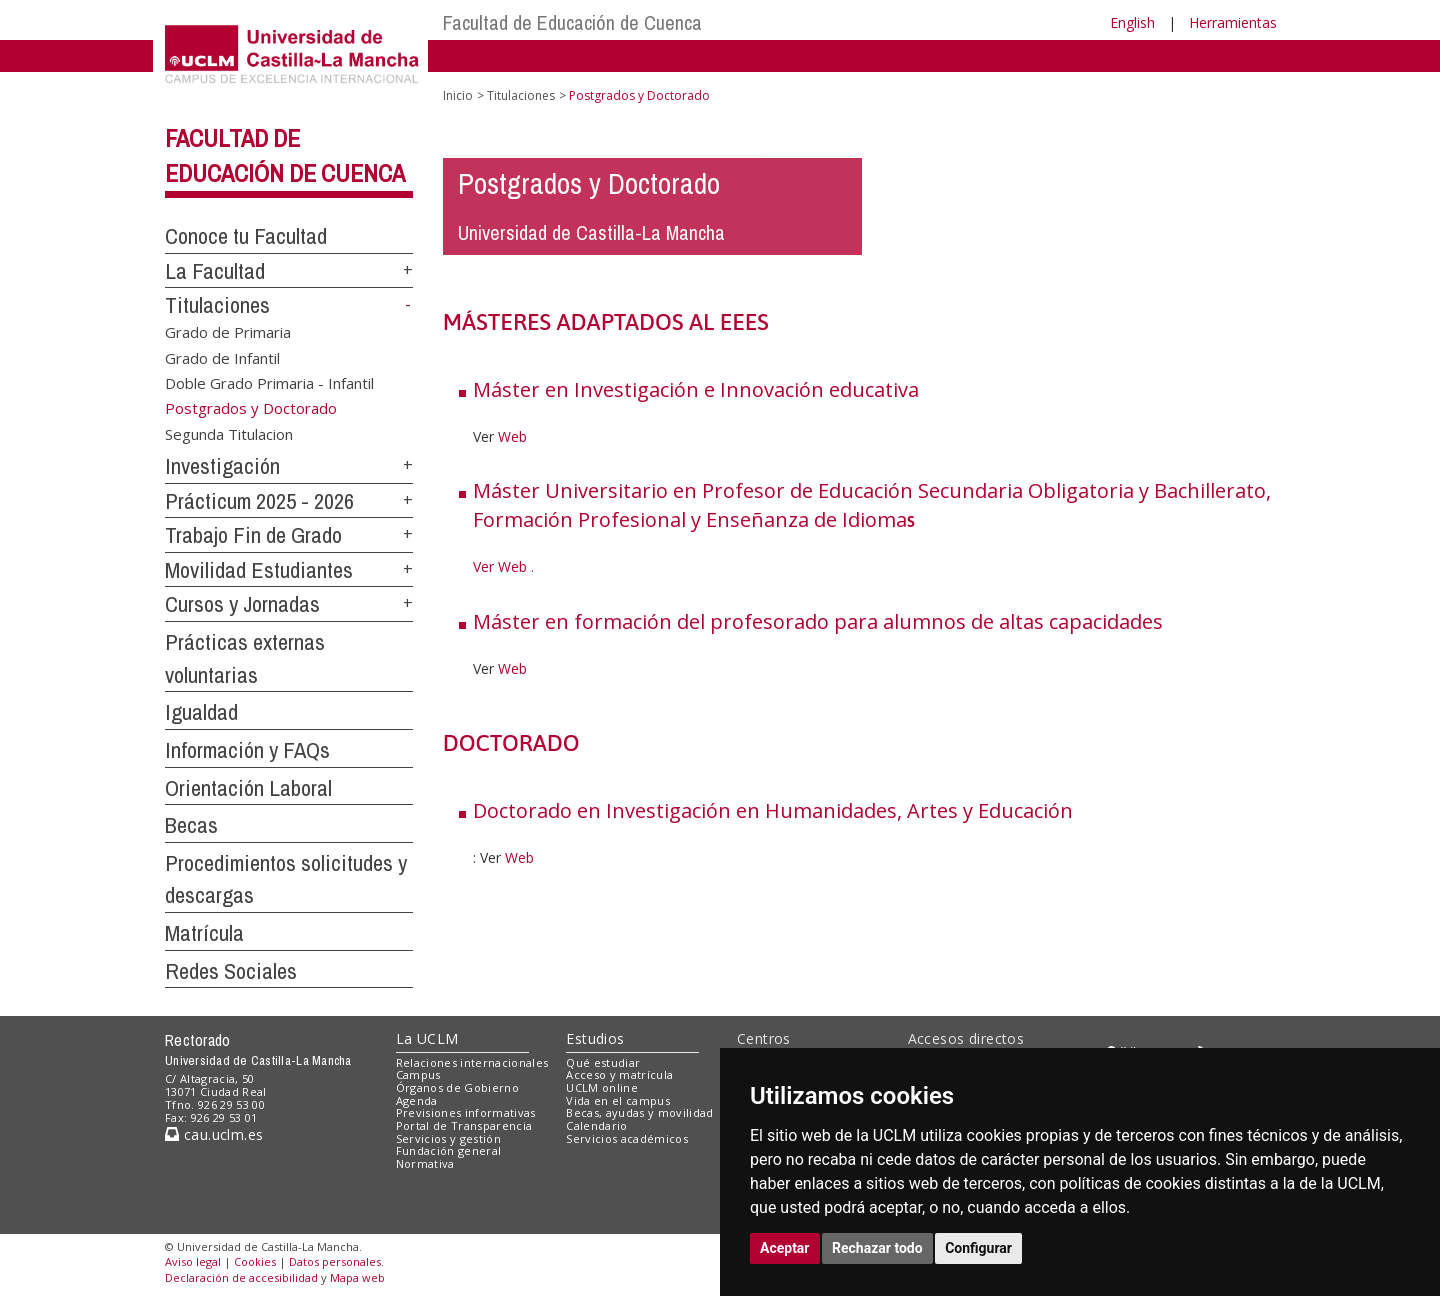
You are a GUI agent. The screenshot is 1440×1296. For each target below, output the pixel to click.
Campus (418, 1074)
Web (512, 436)
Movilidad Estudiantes (259, 570)
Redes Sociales (231, 971)
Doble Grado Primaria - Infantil (269, 383)
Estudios (595, 1038)
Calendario (596, 1125)
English (1132, 22)
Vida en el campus (618, 1100)
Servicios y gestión (448, 1138)
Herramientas (1233, 22)
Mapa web (357, 1277)
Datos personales (335, 1261)
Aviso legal (193, 1261)
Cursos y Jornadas (242, 604)
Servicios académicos (627, 1138)
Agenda (417, 1100)
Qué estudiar (603, 1062)
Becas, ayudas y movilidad (639, 1112)
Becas (191, 825)
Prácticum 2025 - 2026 (259, 501)
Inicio (458, 95)
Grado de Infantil (222, 357)
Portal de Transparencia (464, 1125)
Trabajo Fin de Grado (253, 535)
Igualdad (201, 712)
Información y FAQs (247, 750)
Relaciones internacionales (472, 1062)
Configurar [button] (978, 1248)
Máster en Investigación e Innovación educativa (696, 389)
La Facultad (215, 271)
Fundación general (449, 1150)
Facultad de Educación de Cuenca (572, 22)
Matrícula (204, 933)
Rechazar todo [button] (877, 1248)
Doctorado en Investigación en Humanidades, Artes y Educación (773, 810)
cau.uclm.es (214, 1134)
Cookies (255, 1261)
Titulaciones (217, 305)
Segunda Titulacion (229, 434)
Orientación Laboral (248, 788)
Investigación (222, 466)
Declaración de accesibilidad (241, 1277)
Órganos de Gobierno (457, 1087)
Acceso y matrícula (619, 1074)
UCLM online (602, 1087)
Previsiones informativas (466, 1112)
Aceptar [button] (785, 1248)
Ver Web (500, 566)
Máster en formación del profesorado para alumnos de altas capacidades (818, 621)
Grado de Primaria (228, 332)
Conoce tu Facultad (246, 236)
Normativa (425, 1163)
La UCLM (427, 1038)
